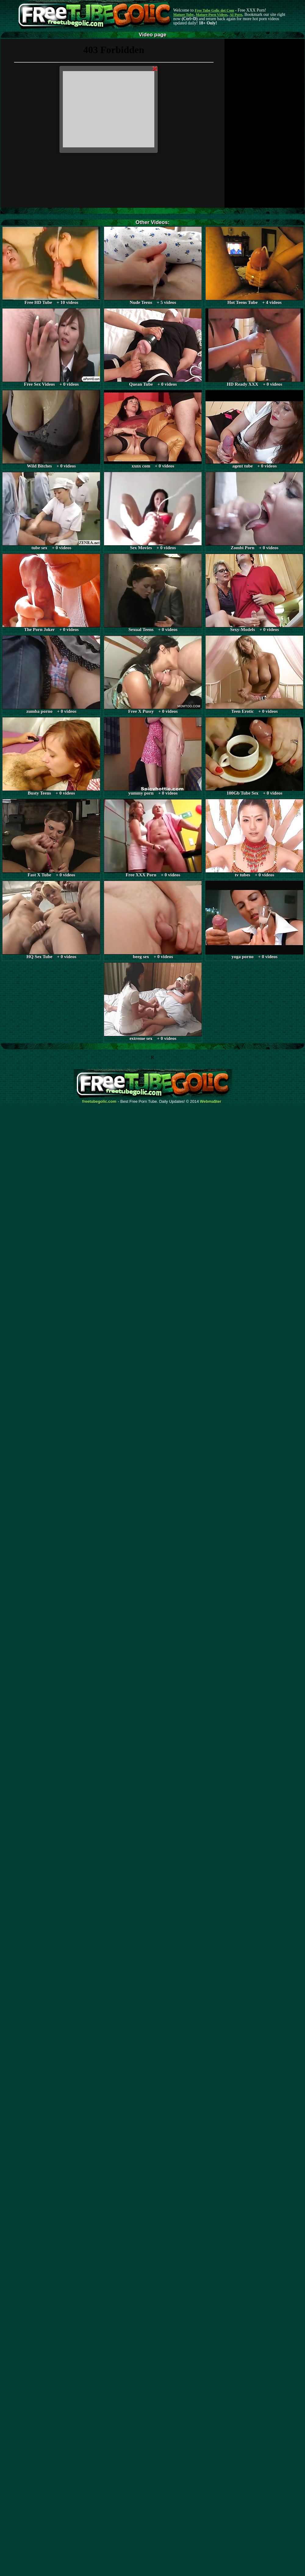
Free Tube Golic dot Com (214, 10)
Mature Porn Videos (212, 15)
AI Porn (236, 15)
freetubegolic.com (99, 1101)
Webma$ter (210, 1101)
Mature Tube (183, 15)
